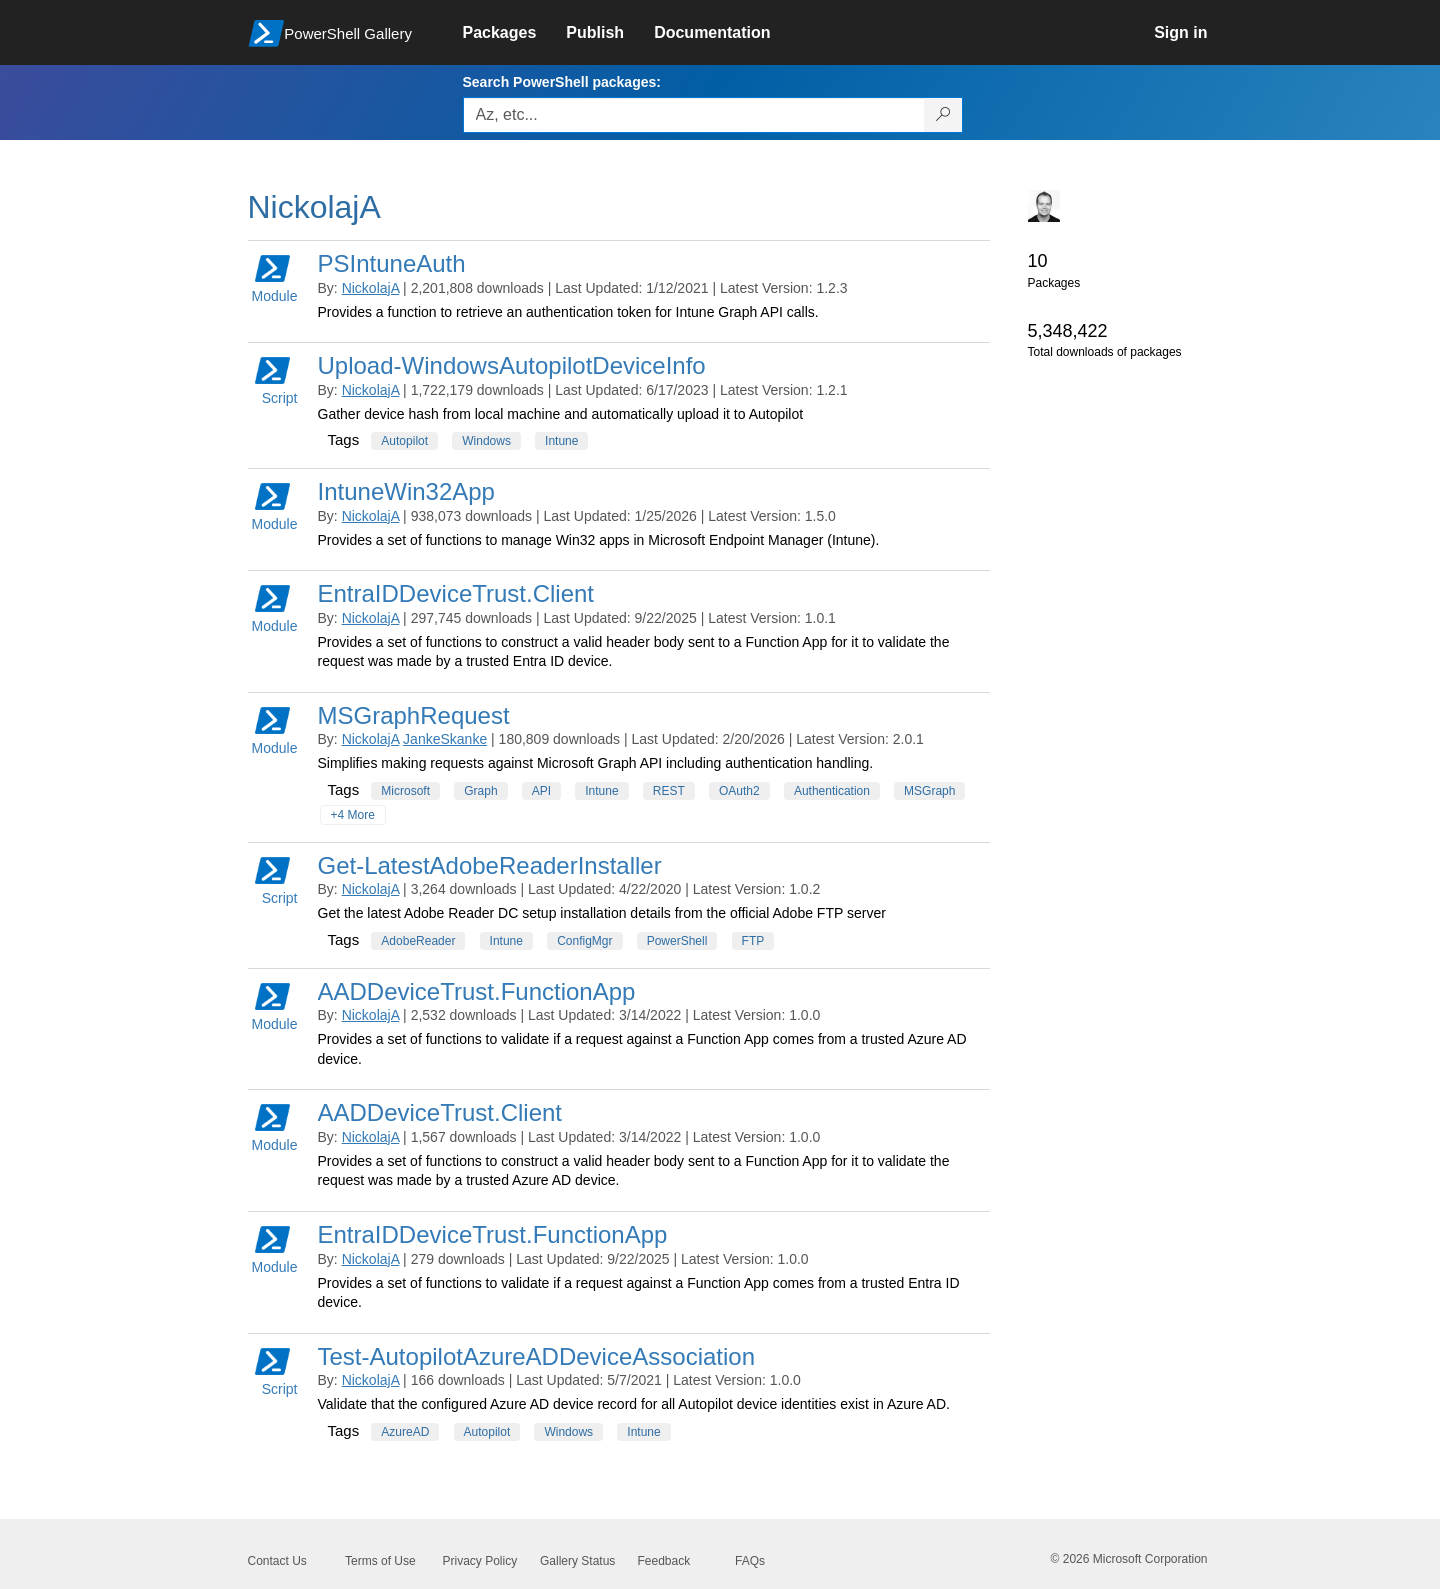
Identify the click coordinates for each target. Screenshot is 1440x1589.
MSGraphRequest (414, 715)
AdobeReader (418, 941)
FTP (753, 941)
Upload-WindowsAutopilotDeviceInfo (512, 365)
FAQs (750, 1561)
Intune (561, 441)
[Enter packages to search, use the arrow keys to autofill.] (694, 115)
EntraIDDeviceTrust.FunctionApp (493, 1234)
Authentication (832, 791)
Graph (480, 791)
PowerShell (677, 941)
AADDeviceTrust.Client (440, 1112)
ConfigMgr (584, 941)
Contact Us (277, 1561)
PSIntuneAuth (392, 263)
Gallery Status (577, 1561)
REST (669, 791)
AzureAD (405, 1432)
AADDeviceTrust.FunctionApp (477, 991)
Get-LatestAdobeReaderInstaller (490, 865)
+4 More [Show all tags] (353, 815)
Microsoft (405, 791)
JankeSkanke (445, 739)
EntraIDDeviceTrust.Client (456, 593)
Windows (486, 441)
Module (275, 277)
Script (276, 379)
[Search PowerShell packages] (943, 115)
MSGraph (929, 791)
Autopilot (404, 441)
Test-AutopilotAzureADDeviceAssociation (537, 1356)
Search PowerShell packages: (562, 82)
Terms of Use (380, 1561)
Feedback (664, 1561)
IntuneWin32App (406, 491)
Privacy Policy (480, 1561)
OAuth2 (739, 791)
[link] (515, 33)
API (541, 791)
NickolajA (371, 288)
